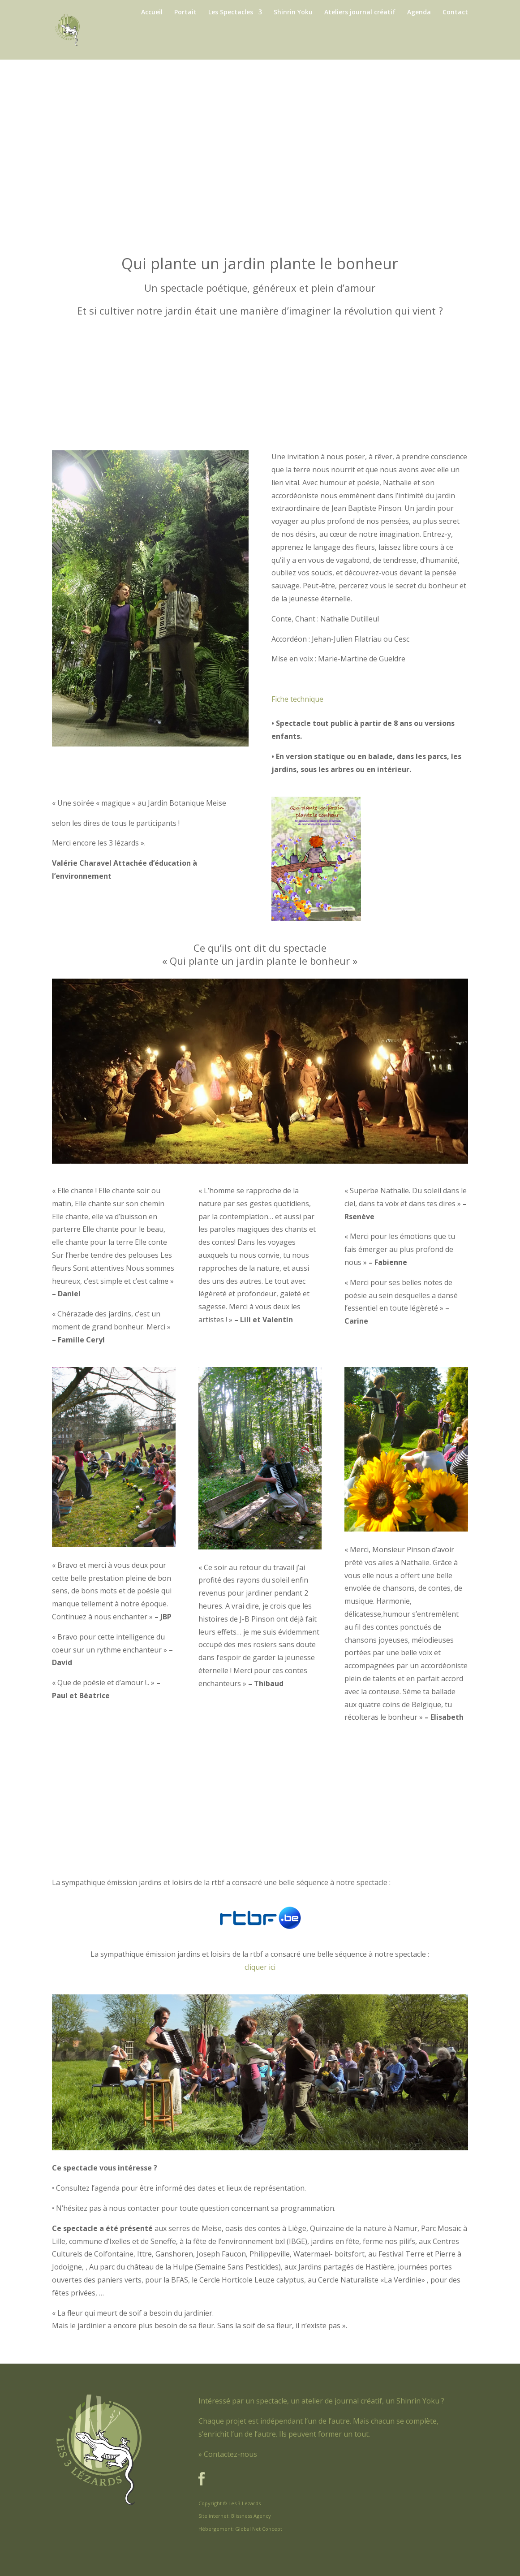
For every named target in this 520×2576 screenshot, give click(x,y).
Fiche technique (297, 699)
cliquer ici (260, 1967)
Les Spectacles (230, 12)
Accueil (152, 12)
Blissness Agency (251, 2515)
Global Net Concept (258, 2528)
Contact (455, 12)
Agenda (419, 12)
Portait (185, 12)
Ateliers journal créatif (359, 12)
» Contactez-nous (227, 2454)
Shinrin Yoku (293, 12)
